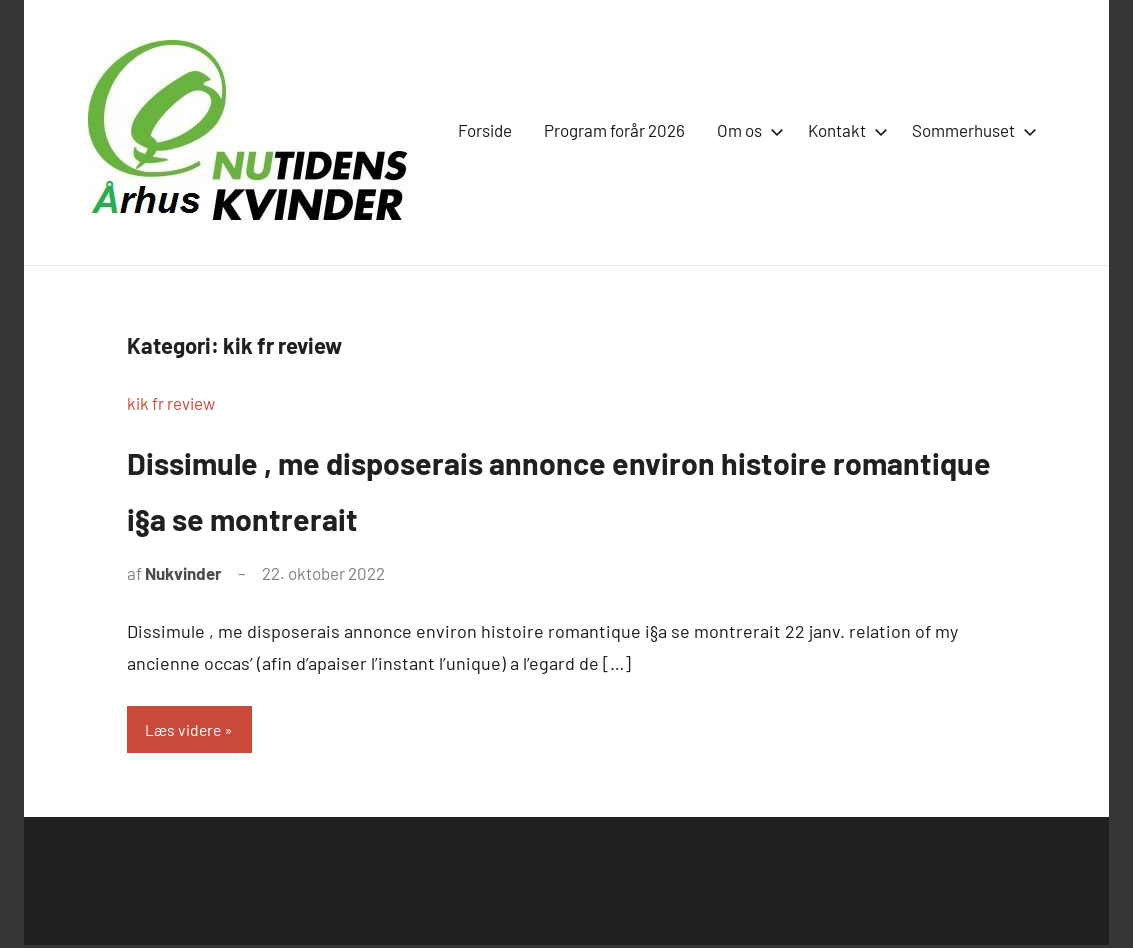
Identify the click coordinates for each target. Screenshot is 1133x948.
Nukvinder (183, 573)
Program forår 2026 (614, 130)
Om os (746, 130)
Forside (485, 130)
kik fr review (171, 403)
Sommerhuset (970, 130)
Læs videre (187, 730)
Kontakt (844, 130)
